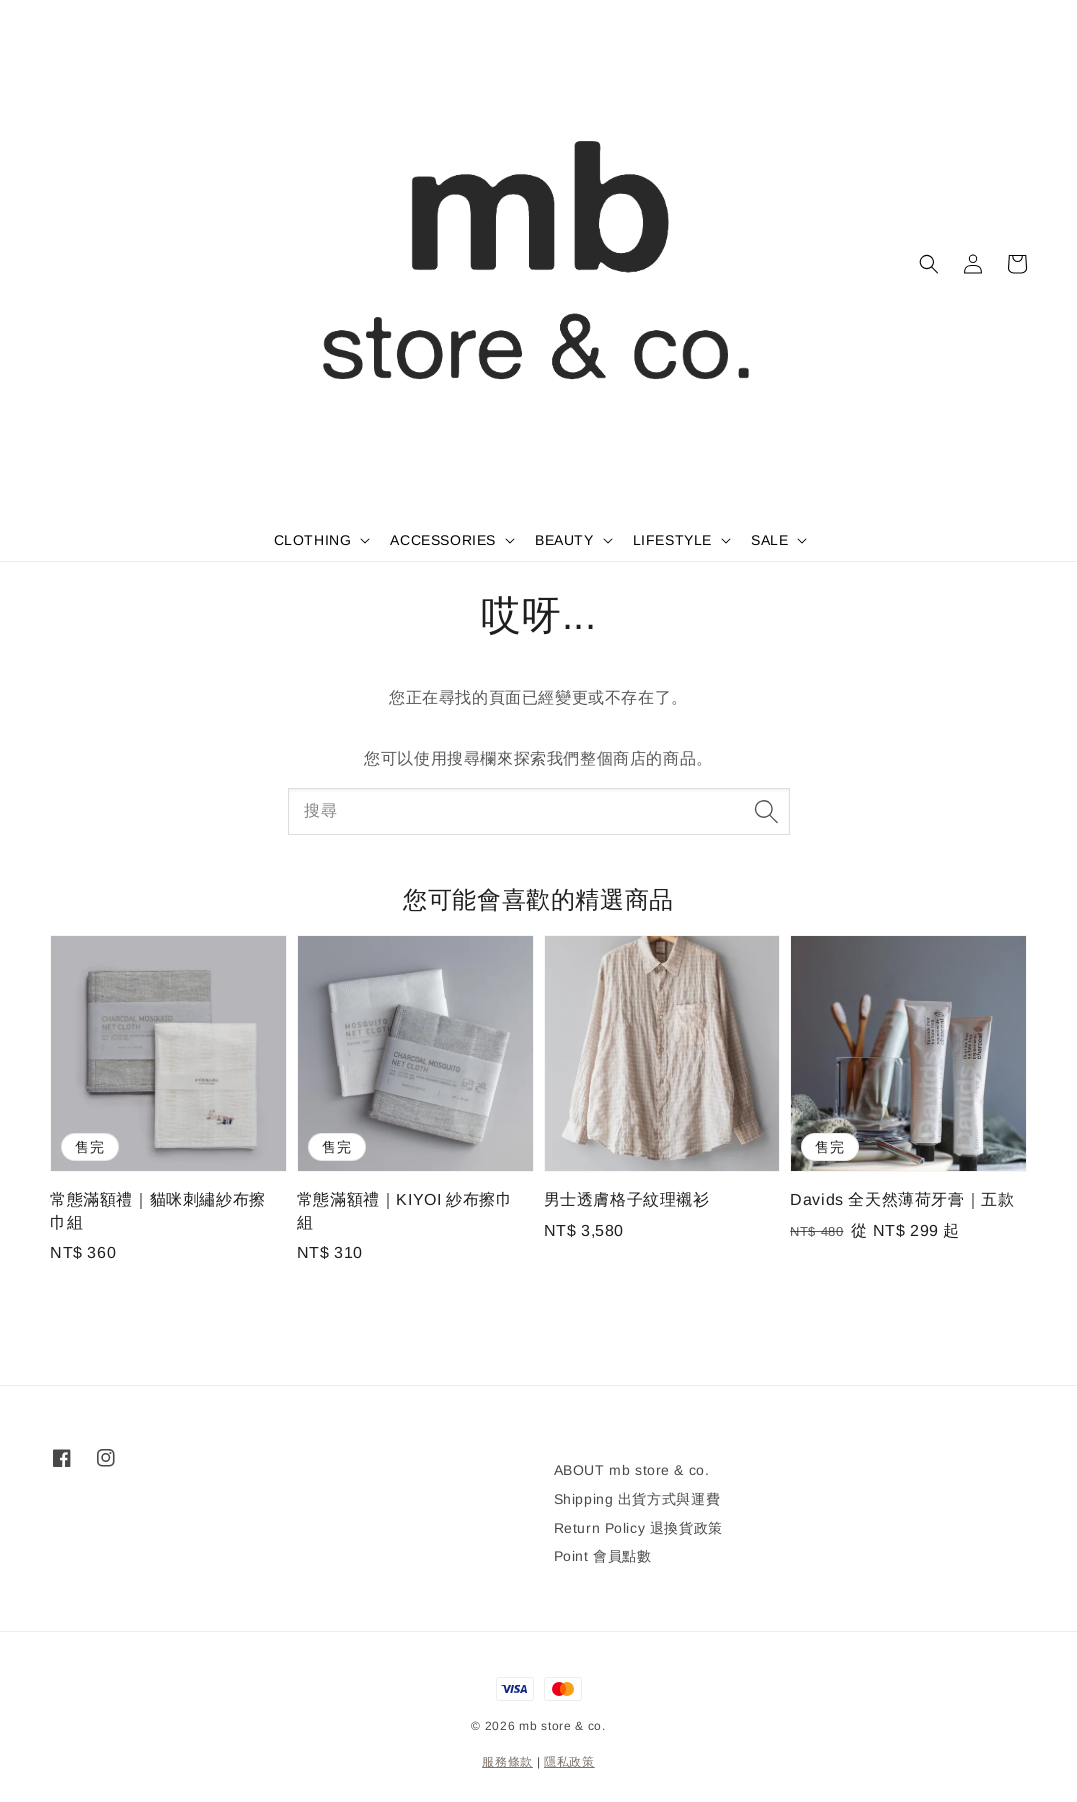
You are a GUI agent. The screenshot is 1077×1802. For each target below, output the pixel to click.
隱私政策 (569, 1762)
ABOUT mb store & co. (632, 1470)
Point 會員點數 (603, 1556)
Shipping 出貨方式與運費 (637, 1499)
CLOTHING (313, 540)
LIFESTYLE (672, 540)
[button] (929, 264)
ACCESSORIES (443, 540)
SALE (769, 540)
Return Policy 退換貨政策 (638, 1528)
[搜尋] (767, 811)
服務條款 (507, 1762)
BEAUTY (564, 540)
